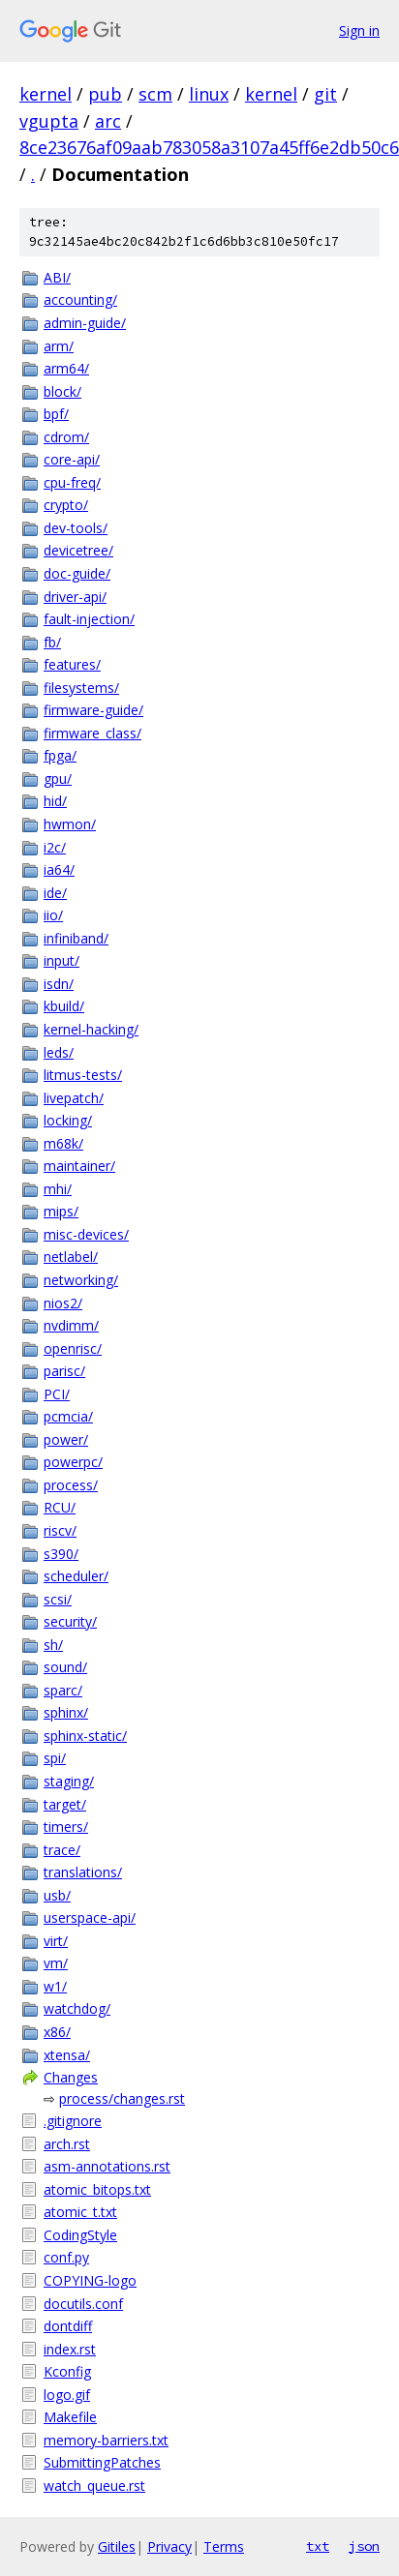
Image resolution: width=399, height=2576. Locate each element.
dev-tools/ (75, 528)
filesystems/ (81, 687)
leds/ (59, 1052)
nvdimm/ (71, 1325)
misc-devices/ (86, 1234)
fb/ (52, 642)
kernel (45, 93)
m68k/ (63, 1143)
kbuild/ (64, 1006)
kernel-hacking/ (91, 1029)
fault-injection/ (89, 619)
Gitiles (117, 2546)
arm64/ (66, 368)
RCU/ (60, 1507)
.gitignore (73, 2121)
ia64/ (59, 869)
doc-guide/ (77, 573)
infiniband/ (76, 938)
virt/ (56, 1941)
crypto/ (66, 504)
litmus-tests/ (83, 1074)
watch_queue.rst (94, 2485)
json (364, 2546)
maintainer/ (79, 1165)
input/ (61, 960)
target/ (65, 1804)
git (325, 93)
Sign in (359, 30)
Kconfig (67, 2371)
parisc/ (64, 1371)
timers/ (66, 1826)
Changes (71, 2077)
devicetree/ (78, 550)
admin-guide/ (85, 323)
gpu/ (58, 778)
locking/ (68, 1120)
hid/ (55, 801)
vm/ (56, 1963)
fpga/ (60, 755)
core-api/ (72, 459)
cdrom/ (66, 437)
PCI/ (57, 1394)
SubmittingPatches (102, 2462)
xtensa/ (67, 2055)
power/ (66, 1439)
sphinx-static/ (85, 1735)
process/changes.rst (122, 2098)
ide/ (55, 893)
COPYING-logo (90, 2280)
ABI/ (57, 277)
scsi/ (58, 1599)
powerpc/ (73, 1462)
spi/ (55, 1758)
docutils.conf (83, 2303)
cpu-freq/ (72, 482)
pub (105, 93)
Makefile (70, 2417)
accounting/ (80, 299)
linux (209, 93)
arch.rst (67, 2144)
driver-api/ (75, 596)
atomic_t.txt (80, 2211)
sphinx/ (66, 1712)
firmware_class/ (92, 733)
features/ (72, 664)
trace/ (62, 1850)
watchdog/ (77, 2008)
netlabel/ (71, 1256)
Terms (223, 2546)
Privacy (169, 2546)
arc (108, 121)
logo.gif (67, 2394)
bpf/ (56, 413)
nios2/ (63, 1303)
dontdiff (68, 2326)
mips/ (61, 1211)
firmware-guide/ (93, 710)
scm (155, 93)
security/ (70, 1621)
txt (317, 2546)
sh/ (53, 1644)
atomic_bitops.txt (97, 2189)
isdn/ (59, 983)
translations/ (83, 1872)
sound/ (65, 1667)
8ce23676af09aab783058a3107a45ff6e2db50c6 (209, 147)
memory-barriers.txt (106, 2440)
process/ (71, 1485)
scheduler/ (76, 1576)
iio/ (53, 915)
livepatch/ (74, 1098)
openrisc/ (73, 1348)
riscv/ (60, 1530)
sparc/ (63, 1690)
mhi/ (58, 1189)
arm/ (59, 346)
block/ (62, 391)
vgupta (48, 121)
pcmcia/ (68, 1416)
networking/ (81, 1280)
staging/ (69, 1781)
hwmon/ (70, 824)
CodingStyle (80, 2235)
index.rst (70, 2349)
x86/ (57, 2031)
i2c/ (55, 847)
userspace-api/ (90, 1917)
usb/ (57, 1895)
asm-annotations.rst (107, 2166)
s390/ (61, 1553)
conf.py (66, 2257)
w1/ (55, 1986)
